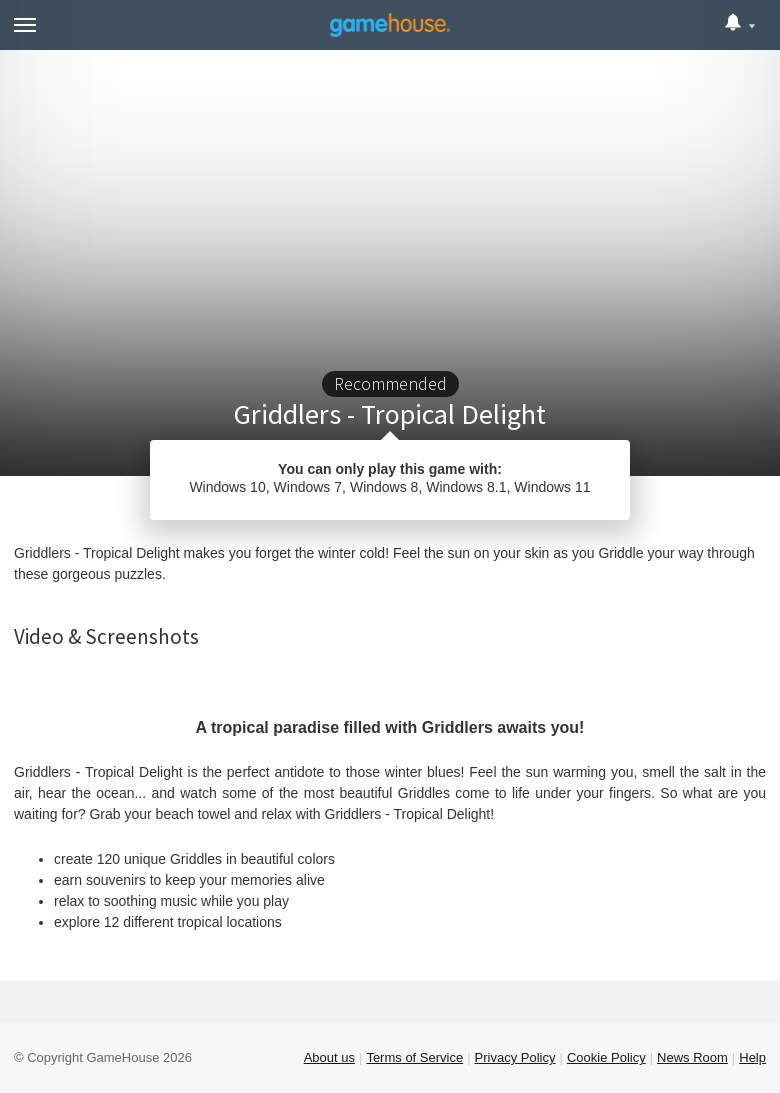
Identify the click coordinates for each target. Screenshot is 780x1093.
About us (329, 1057)
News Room (692, 1057)
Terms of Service (414, 1057)
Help (752, 1057)
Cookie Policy (606, 1057)
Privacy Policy (515, 1057)
